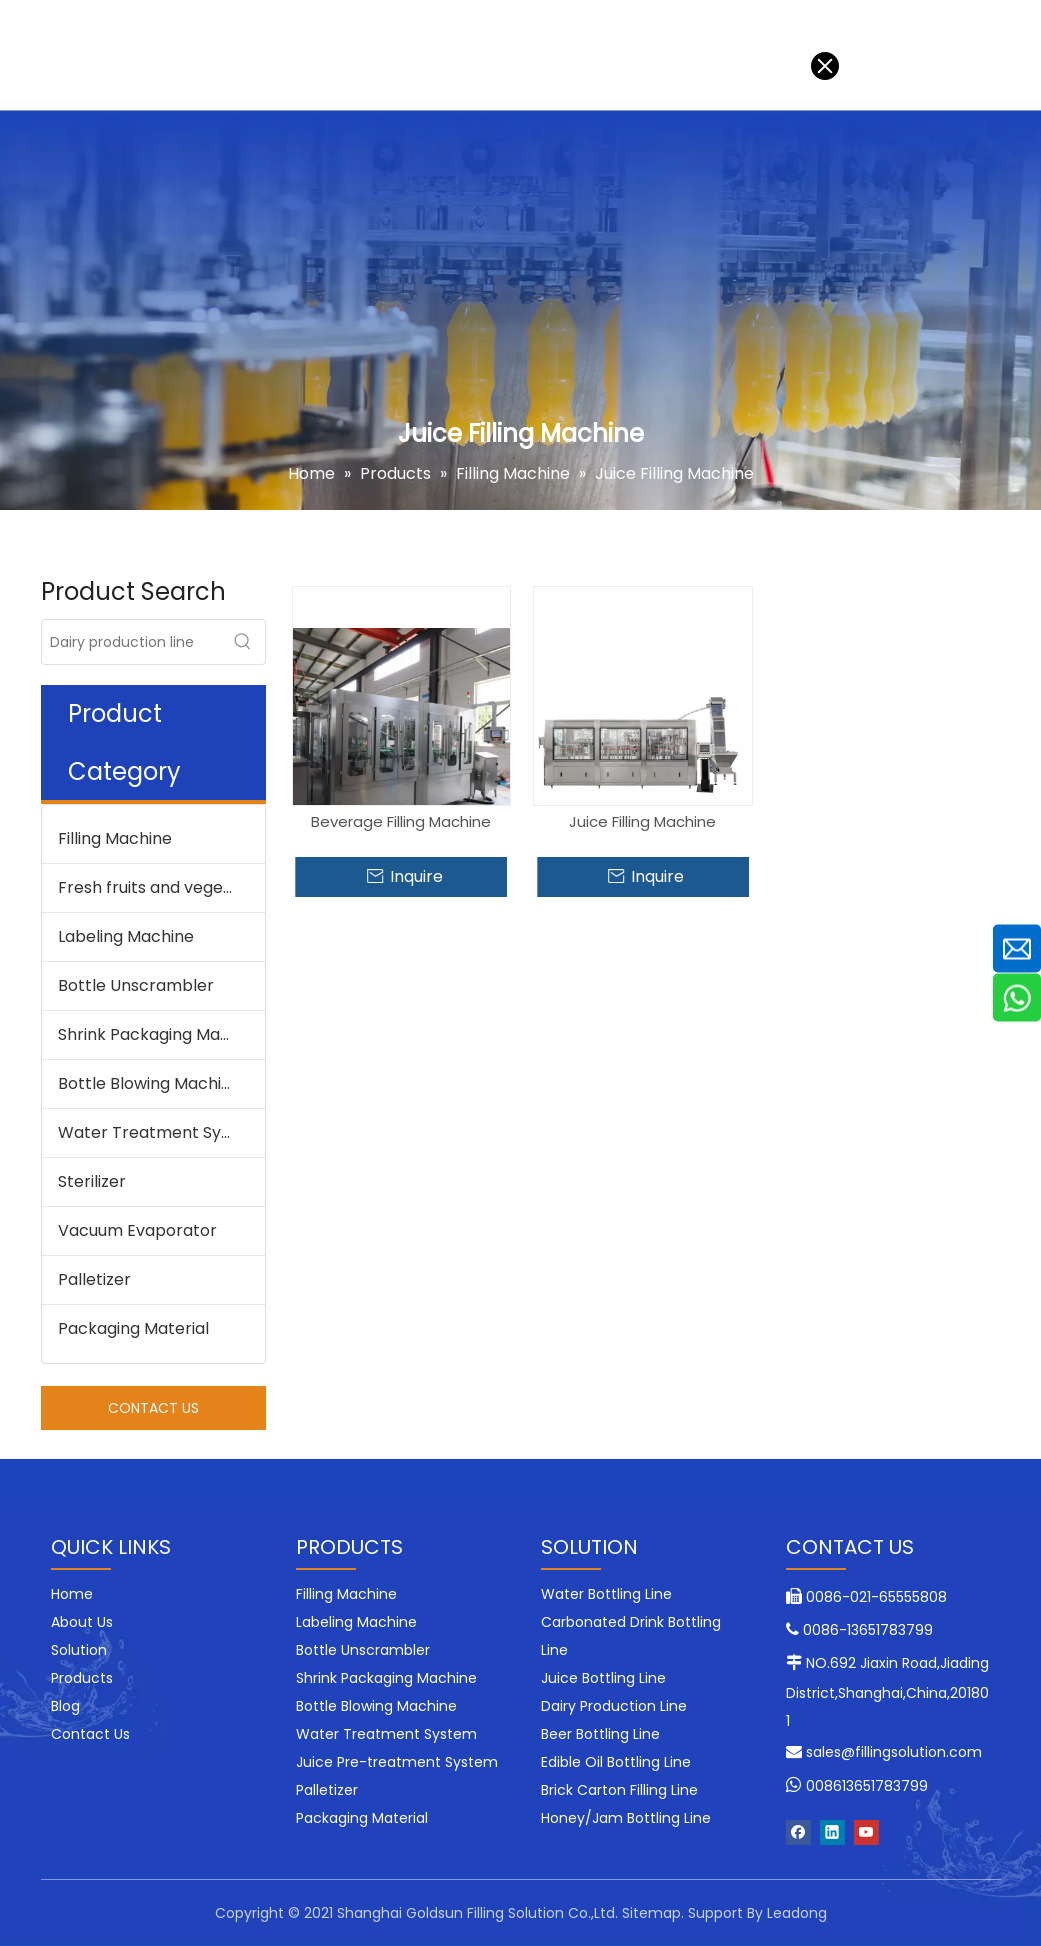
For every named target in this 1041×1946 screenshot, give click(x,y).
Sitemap (651, 1913)
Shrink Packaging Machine (160, 1034)
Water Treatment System (160, 1132)
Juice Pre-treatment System (397, 1762)
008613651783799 (867, 1786)
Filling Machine (115, 838)
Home (39, 55)
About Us (332, 55)
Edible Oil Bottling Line (616, 1762)
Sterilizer (92, 1181)
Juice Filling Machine (642, 821)
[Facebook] (798, 1832)
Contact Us (512, 55)
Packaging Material (133, 1328)
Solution (128, 55)
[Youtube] (866, 1832)
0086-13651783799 (868, 1630)
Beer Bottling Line (600, 1734)
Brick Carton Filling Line (619, 1790)
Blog (418, 55)
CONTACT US (153, 1408)
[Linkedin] (832, 1832)
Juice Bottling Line (603, 1678)
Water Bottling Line (606, 1594)
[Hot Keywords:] (243, 642)
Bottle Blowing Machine (149, 1083)
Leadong (797, 1913)
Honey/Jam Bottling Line (626, 1818)
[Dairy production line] (131, 642)
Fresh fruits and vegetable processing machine (161, 887)
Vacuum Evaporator (137, 1230)
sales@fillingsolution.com (894, 1752)
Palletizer (94, 1279)
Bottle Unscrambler (136, 985)
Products (228, 55)
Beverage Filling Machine (401, 821)
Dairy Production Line (614, 1706)
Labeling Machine (126, 936)
